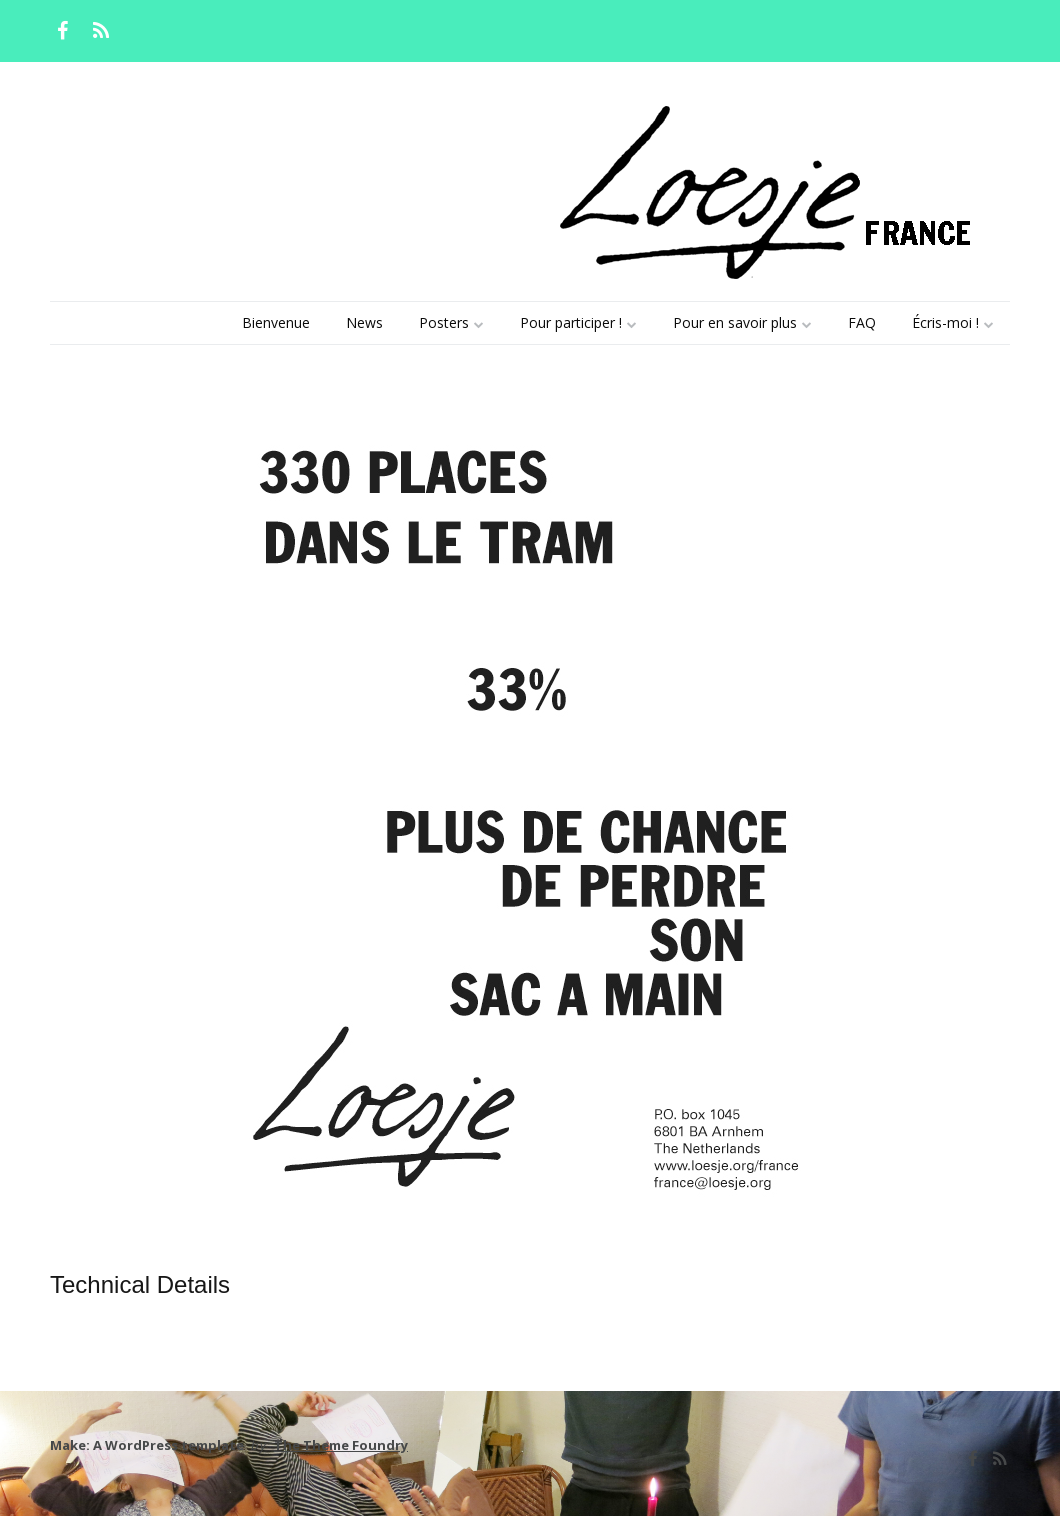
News (364, 322)
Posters (444, 322)
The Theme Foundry (341, 1445)
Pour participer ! (571, 322)
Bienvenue (276, 322)
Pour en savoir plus (735, 322)
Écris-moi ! (945, 322)
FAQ (862, 322)
